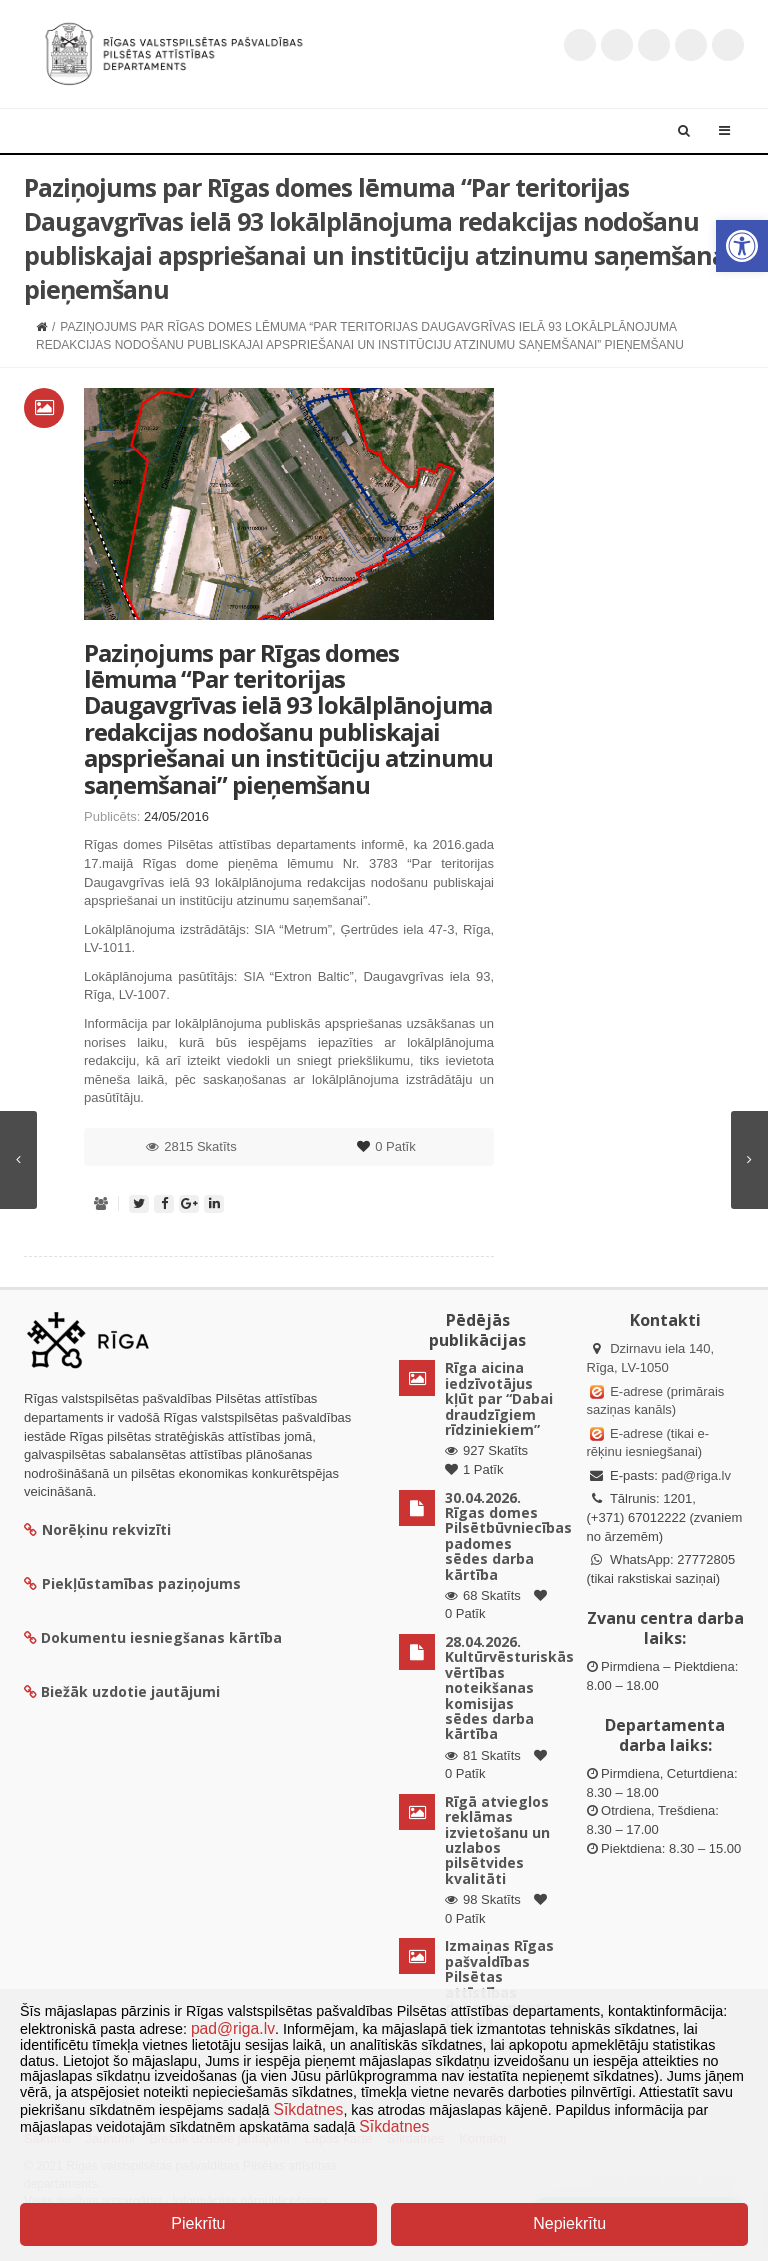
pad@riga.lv (696, 1475)
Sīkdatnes (309, 2109)
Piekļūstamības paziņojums (132, 1583)
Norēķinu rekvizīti (97, 1529)
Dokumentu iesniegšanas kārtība (161, 1637)
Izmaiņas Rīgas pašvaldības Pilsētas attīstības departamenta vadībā (499, 1984)
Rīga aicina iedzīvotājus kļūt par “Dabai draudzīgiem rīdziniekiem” (499, 1398)
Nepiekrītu (569, 2223)
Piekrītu (198, 2223)
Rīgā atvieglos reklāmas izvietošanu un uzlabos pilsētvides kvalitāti (497, 1840)
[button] (742, 246)
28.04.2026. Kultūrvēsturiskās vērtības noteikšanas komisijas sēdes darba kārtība (509, 1687)
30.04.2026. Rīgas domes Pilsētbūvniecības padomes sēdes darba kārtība (508, 1536)
